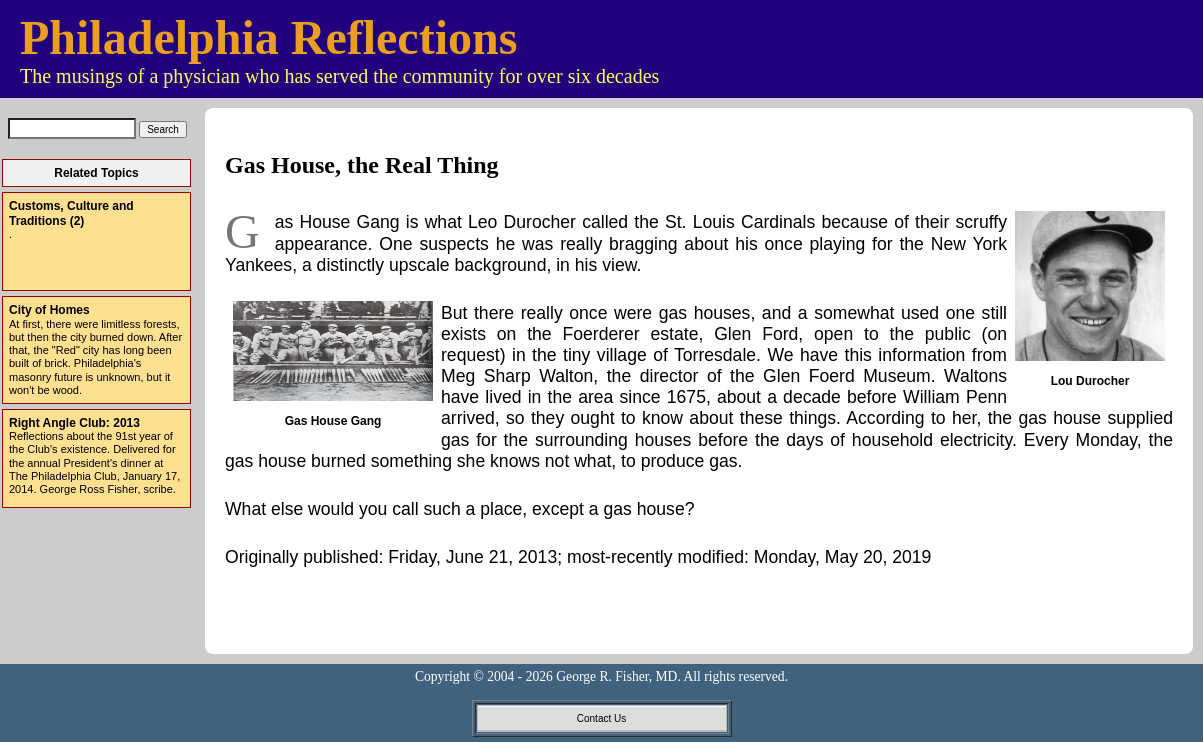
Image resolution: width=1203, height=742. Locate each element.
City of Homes (49, 310)
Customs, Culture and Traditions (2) (71, 213)
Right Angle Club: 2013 (74, 423)
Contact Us (601, 718)
